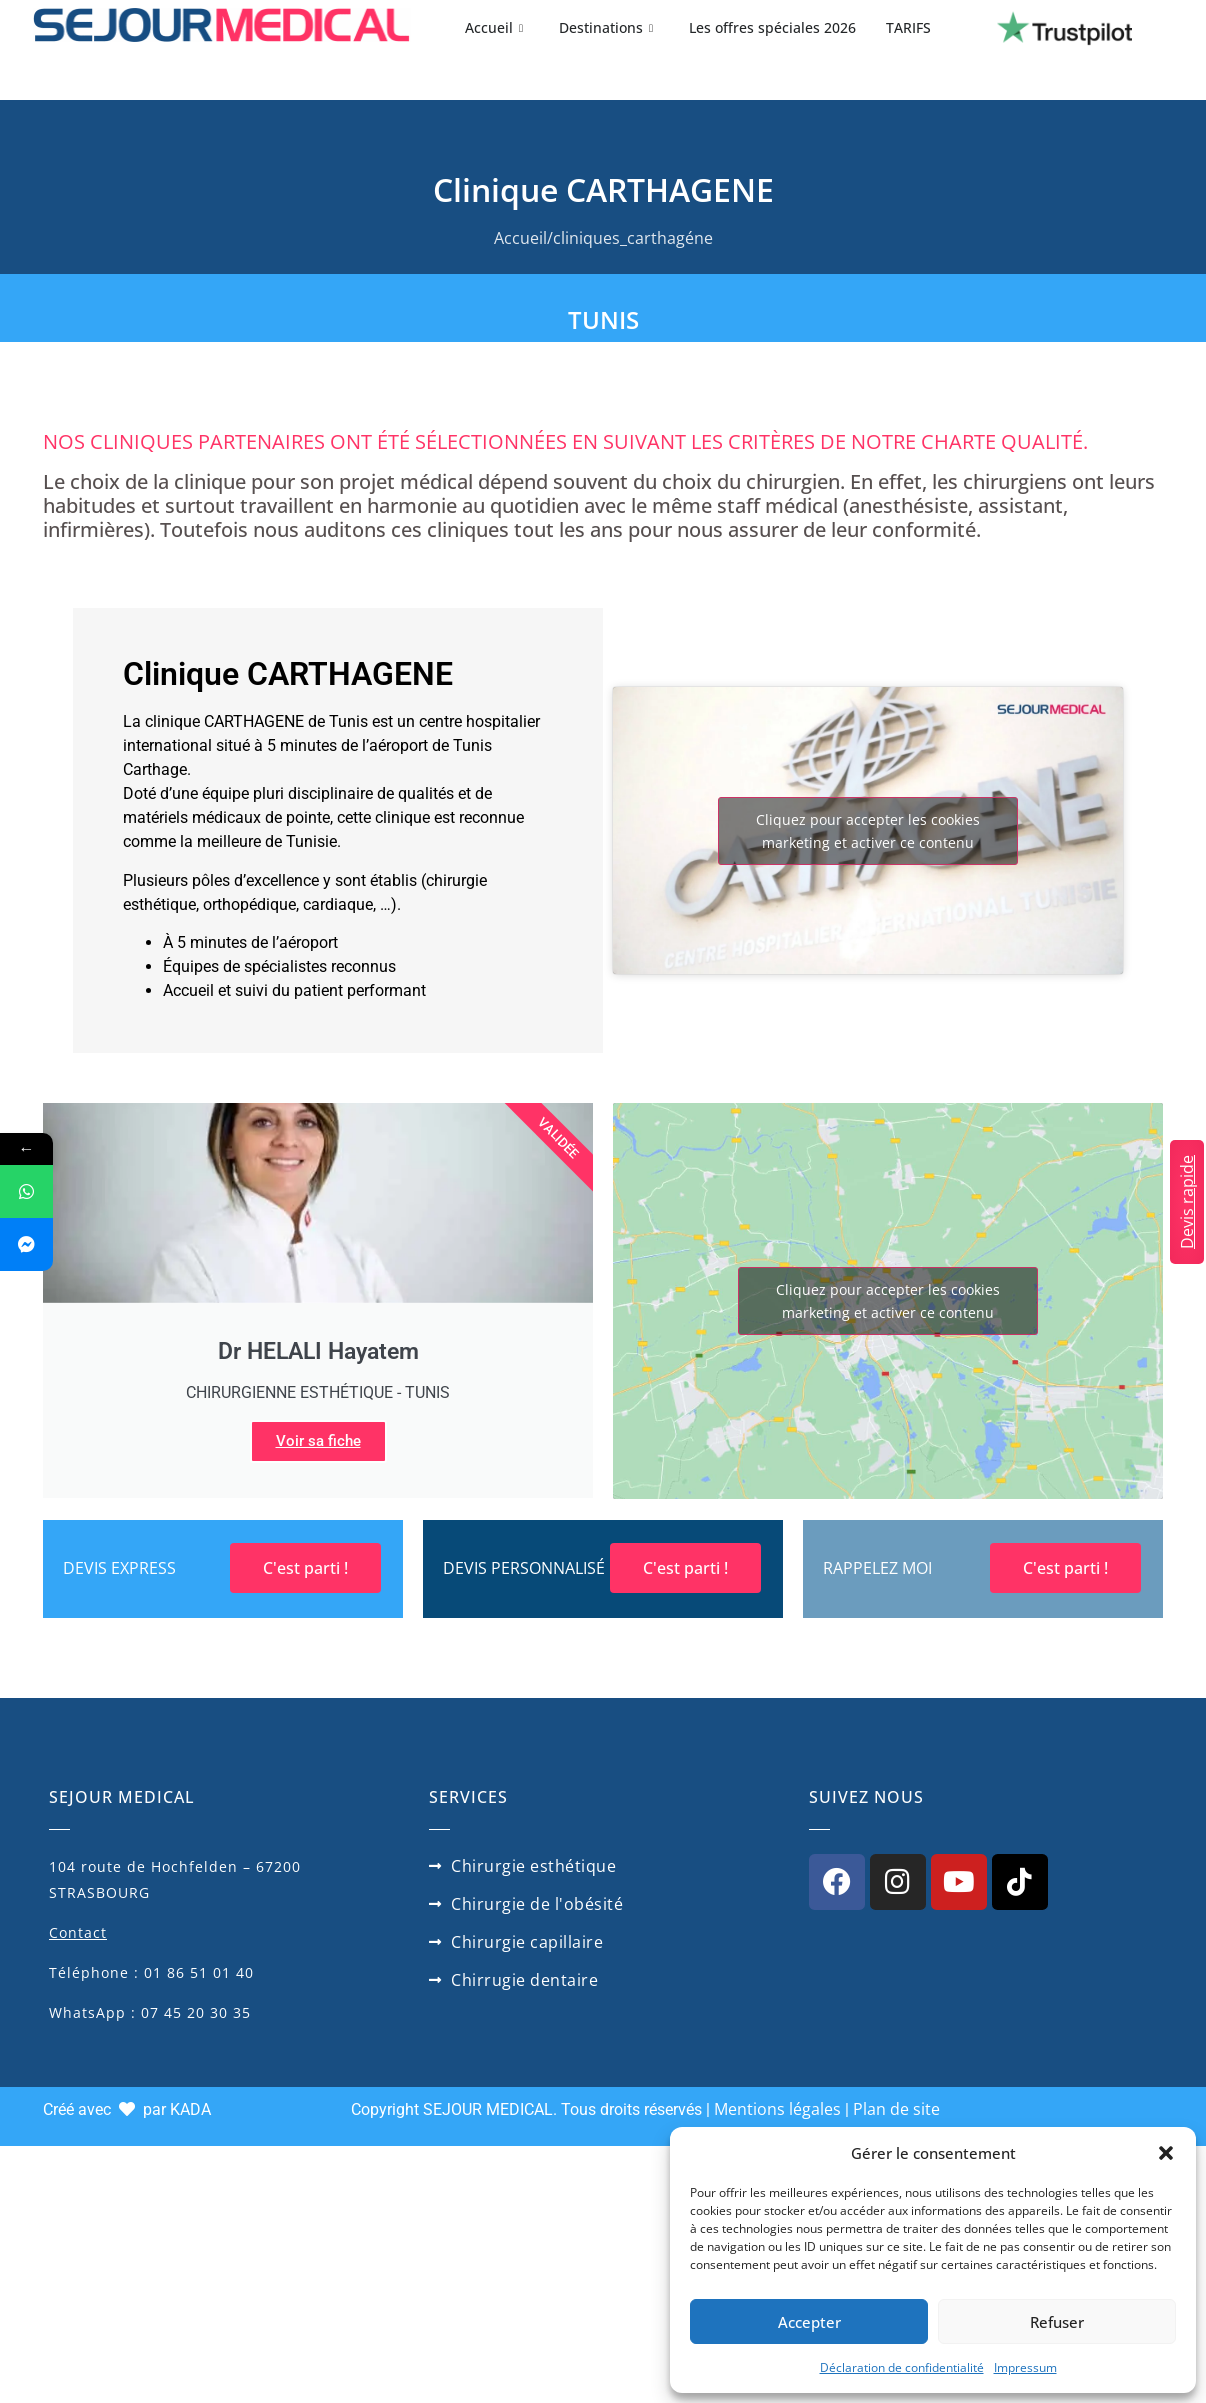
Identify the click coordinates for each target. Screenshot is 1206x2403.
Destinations (606, 27)
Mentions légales (777, 2109)
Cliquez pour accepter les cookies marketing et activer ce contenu (868, 831)
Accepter (809, 2322)
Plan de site (896, 2109)
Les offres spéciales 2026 (772, 27)
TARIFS (908, 27)
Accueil (494, 27)
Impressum (1025, 2367)
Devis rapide (1187, 1202)
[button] (1166, 2153)
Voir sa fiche (318, 1441)
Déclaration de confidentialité (902, 2367)
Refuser (1057, 2322)
